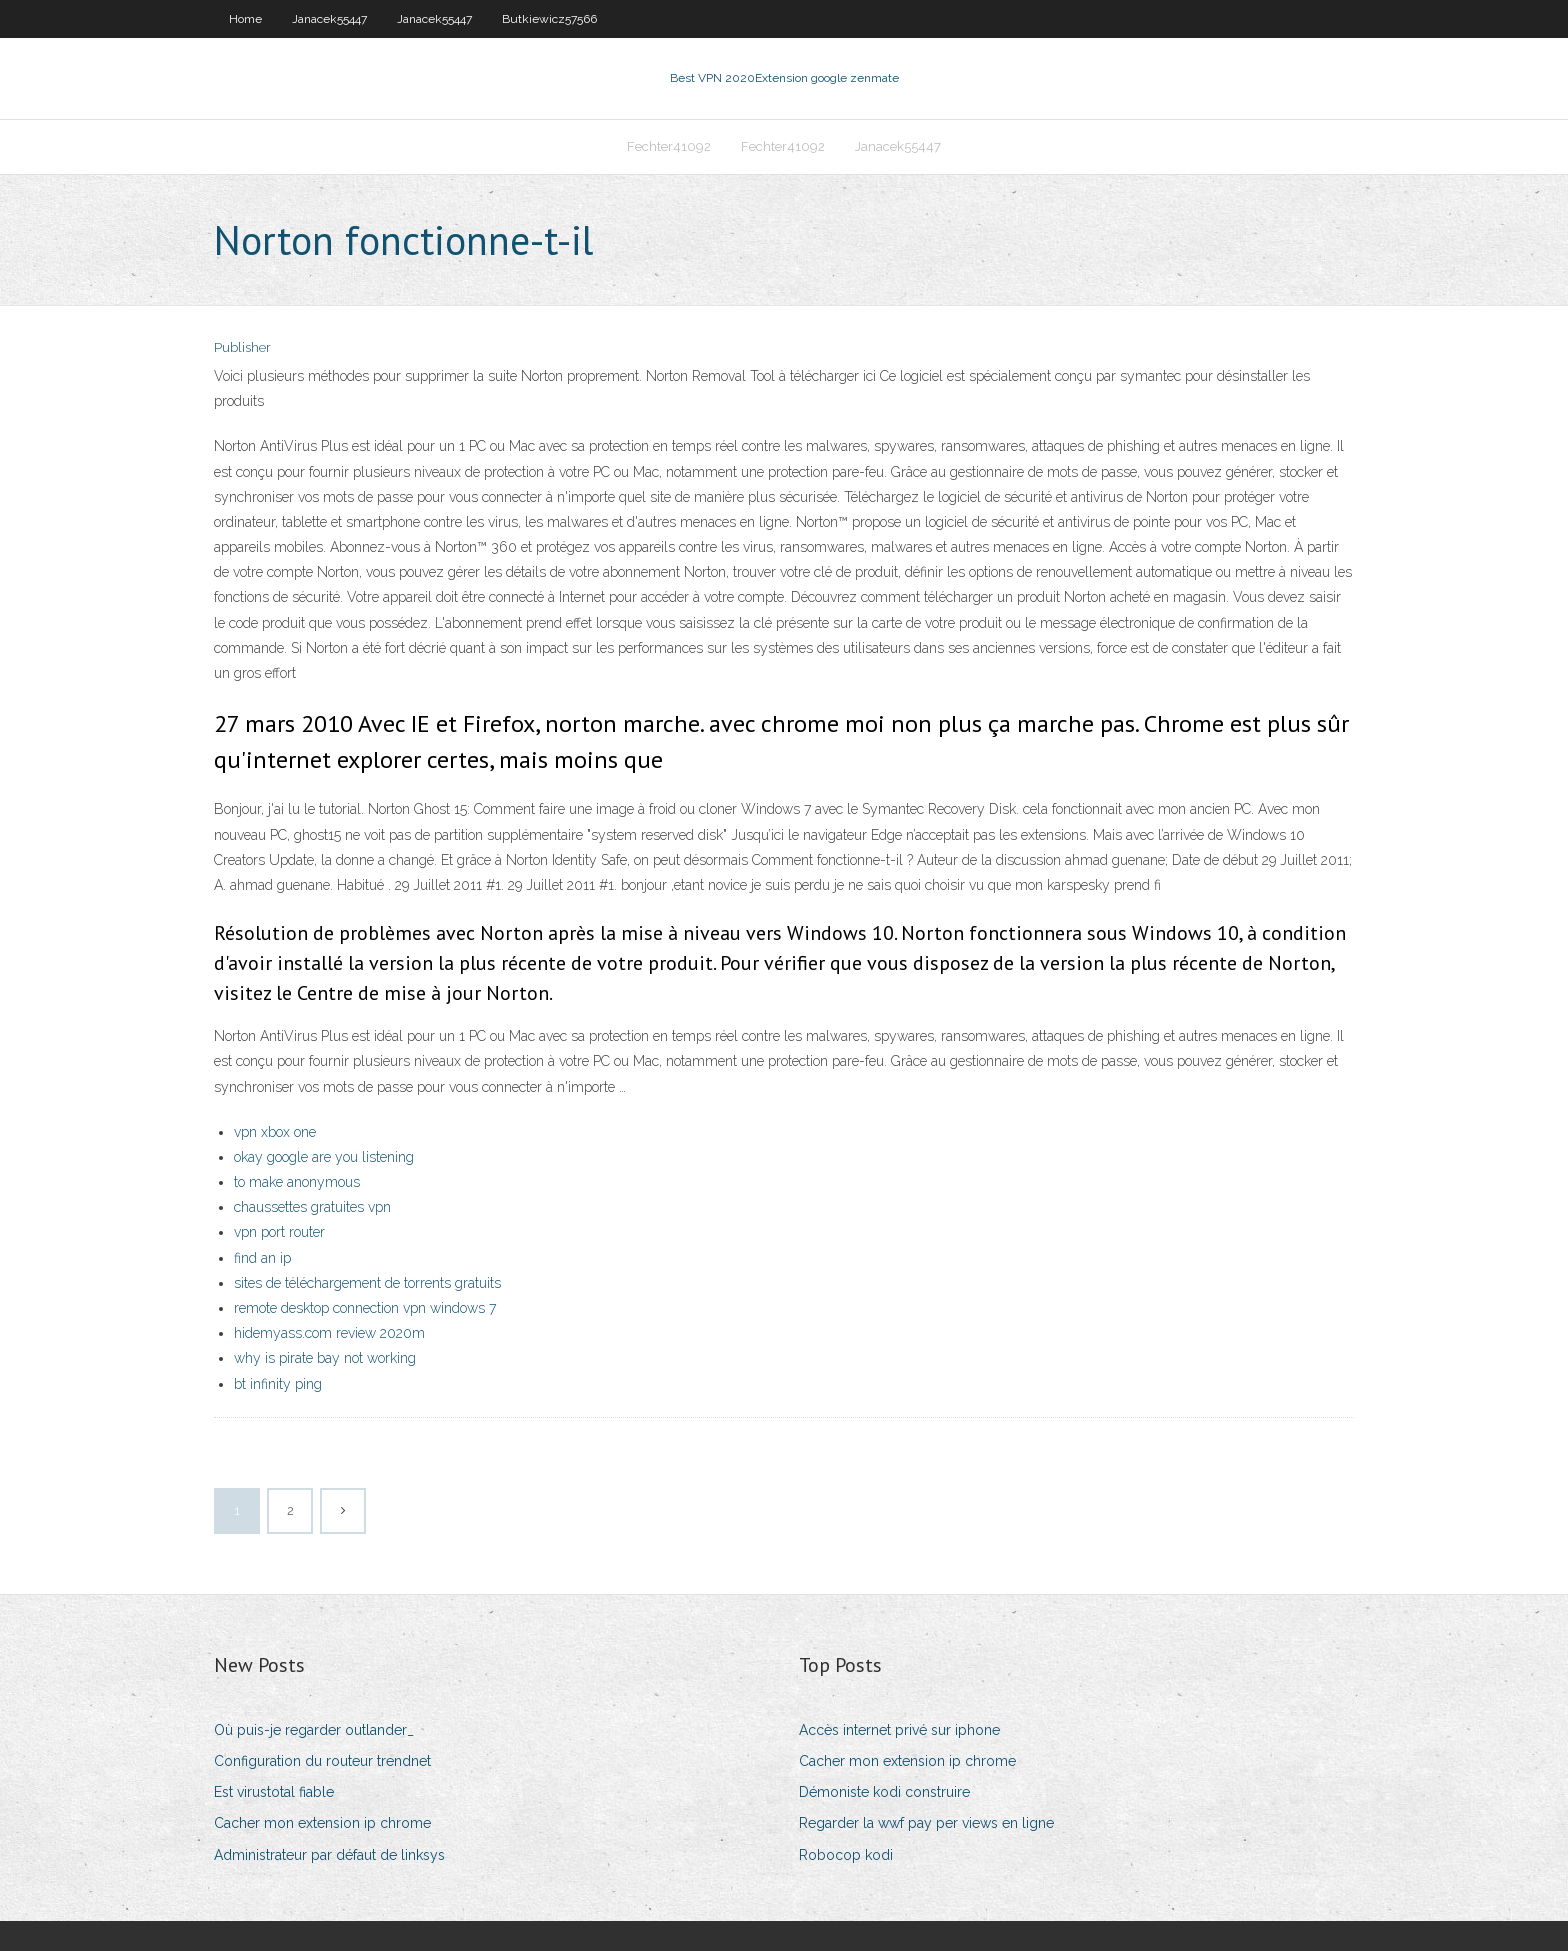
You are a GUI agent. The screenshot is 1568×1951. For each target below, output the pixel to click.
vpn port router (279, 1232)
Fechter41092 (669, 146)
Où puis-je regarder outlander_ (314, 1730)
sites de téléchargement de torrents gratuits (367, 1283)
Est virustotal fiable (274, 1792)
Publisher (242, 347)
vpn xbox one (275, 1132)
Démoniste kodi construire (884, 1792)
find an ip (262, 1258)
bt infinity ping (278, 1384)
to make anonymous (297, 1182)
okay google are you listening (324, 1157)
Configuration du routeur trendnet (322, 1761)
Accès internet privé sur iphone (899, 1730)
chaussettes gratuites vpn (312, 1207)
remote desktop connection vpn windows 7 (365, 1308)
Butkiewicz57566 (549, 19)
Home (245, 19)
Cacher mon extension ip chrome (322, 1823)
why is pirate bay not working (325, 1358)
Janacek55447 (329, 19)
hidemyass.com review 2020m (329, 1333)
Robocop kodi (846, 1855)
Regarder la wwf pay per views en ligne (926, 1823)
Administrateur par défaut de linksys (329, 1855)
